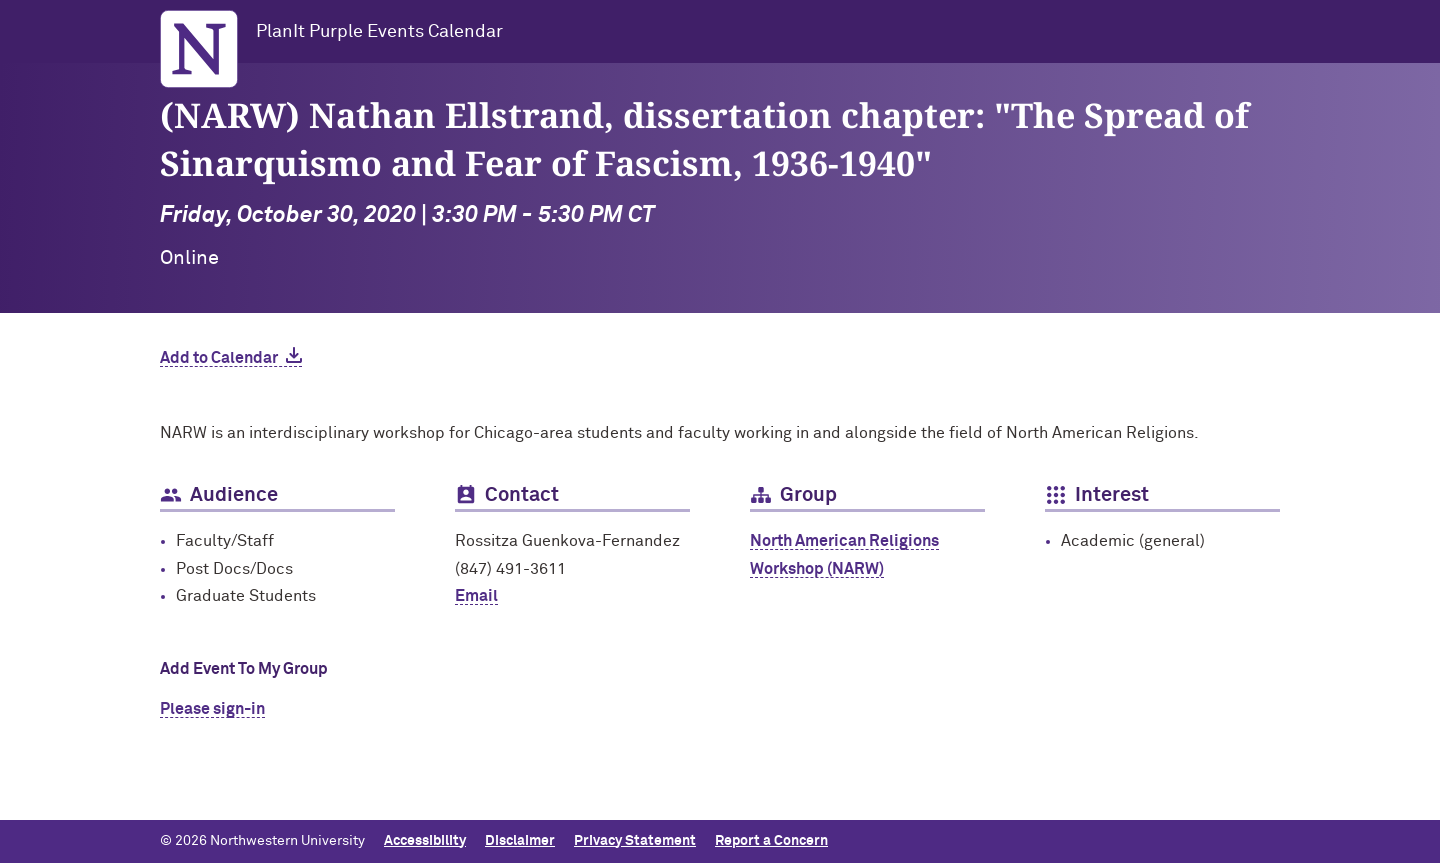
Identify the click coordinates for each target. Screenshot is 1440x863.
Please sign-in (212, 709)
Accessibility (425, 841)
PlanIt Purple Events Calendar (379, 32)
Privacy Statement (635, 841)
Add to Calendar (219, 358)
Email (476, 596)
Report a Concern (771, 841)
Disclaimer (520, 841)
